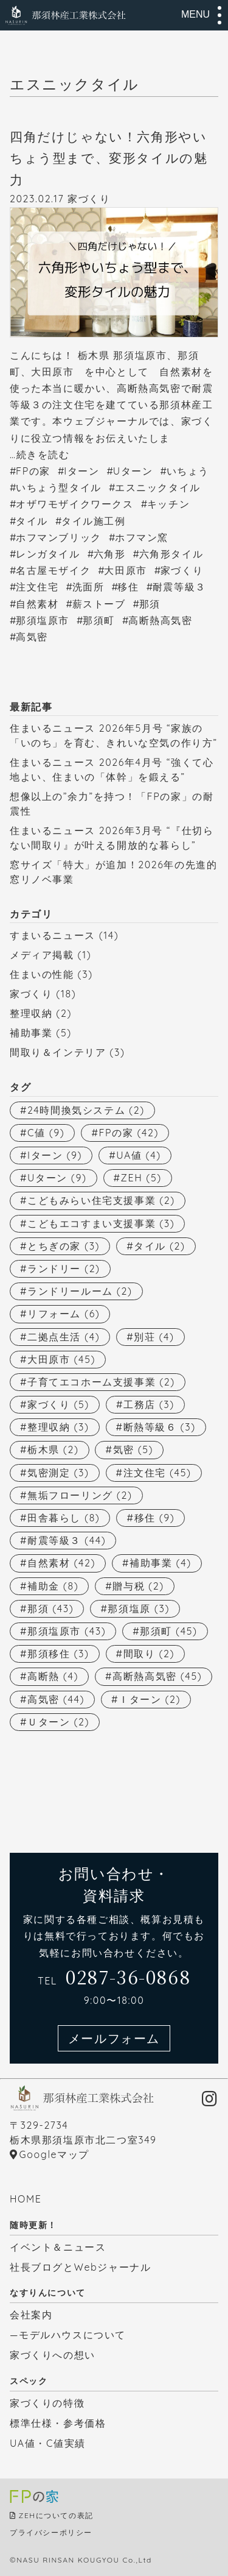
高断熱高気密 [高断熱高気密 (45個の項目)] (157, 1676)
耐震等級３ (179, 587)
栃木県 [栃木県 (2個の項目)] (52, 1449)
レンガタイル (48, 554)
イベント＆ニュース (58, 2247)
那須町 (99, 620)
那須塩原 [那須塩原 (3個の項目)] (139, 1608)
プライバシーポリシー (51, 2532)
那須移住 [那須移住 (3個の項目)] (58, 1653)
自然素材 (37, 604)
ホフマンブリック (59, 537)
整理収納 (31, 1013)
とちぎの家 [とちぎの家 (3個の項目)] (63, 1246)
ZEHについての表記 (56, 2515)
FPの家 (33, 471)
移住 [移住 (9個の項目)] (154, 1518)
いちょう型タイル (59, 487)
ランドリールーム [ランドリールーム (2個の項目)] (79, 1291)
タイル (32, 521)
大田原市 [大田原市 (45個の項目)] (61, 1359)
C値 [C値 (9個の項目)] (45, 1133)
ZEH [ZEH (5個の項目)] (141, 1178)
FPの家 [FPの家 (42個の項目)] (128, 1133)
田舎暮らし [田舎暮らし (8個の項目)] (63, 1518)
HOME (26, 2199)
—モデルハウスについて (68, 2335)
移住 (128, 587)
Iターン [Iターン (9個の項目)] (54, 1155)
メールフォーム (114, 2038)
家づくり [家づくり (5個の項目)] (58, 1404)
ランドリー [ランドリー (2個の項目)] (63, 1268)
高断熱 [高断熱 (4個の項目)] (52, 1676)
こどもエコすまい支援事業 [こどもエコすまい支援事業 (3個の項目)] (100, 1223)
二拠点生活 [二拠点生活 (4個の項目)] (63, 1337)
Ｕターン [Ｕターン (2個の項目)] (58, 1722)
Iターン (81, 471)
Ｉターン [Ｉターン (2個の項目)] (150, 1699)
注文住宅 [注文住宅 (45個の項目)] (157, 1473)
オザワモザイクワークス (75, 504)
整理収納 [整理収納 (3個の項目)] (58, 1427)
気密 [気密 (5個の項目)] (133, 1449)
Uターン (133, 471)
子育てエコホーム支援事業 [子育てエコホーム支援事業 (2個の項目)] (101, 1382)
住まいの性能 (42, 974)
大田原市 (125, 570)
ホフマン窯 (141, 537)
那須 (150, 604)
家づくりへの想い (52, 2355)
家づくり (88, 199)
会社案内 (31, 2315)
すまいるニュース (52, 935)
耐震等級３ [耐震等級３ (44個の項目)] (66, 1540)
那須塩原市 (42, 620)
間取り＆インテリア (58, 1052)
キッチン (168, 504)
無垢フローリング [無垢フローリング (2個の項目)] (79, 1495)
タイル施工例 (93, 521)
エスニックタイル (158, 487)
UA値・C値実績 (48, 2443)
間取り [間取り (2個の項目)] (148, 1653)
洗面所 (88, 587)
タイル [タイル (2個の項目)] (159, 1246)
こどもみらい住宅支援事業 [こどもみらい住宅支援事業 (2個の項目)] (101, 1200)
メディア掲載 (42, 955)
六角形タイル (171, 554)
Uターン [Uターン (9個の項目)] (56, 1178)
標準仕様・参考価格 (58, 2423)
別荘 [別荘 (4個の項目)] (154, 1337)
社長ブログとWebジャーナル (80, 2267)
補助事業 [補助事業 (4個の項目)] (161, 1563)
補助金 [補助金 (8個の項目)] (52, 1586)
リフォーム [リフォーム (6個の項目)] (63, 1313)
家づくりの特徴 (47, 2403)
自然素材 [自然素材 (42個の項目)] (61, 1563)
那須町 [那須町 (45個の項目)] (168, 1631)
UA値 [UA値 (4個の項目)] (138, 1155)
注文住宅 (37, 587)
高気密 (32, 637)
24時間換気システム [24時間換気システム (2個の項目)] (86, 1110)
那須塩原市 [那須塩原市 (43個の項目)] (66, 1631)
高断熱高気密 (160, 620)
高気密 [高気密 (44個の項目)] (56, 1699)
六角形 (110, 554)
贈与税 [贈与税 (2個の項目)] (138, 1586)
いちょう (188, 471)
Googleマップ (54, 2154)
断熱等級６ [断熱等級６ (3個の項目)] (159, 1427)
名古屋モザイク (53, 570)
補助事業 (31, 1033)
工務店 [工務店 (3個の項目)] (148, 1404)
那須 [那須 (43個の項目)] (50, 1608)
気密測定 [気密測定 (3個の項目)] (58, 1473)
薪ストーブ (99, 604)
